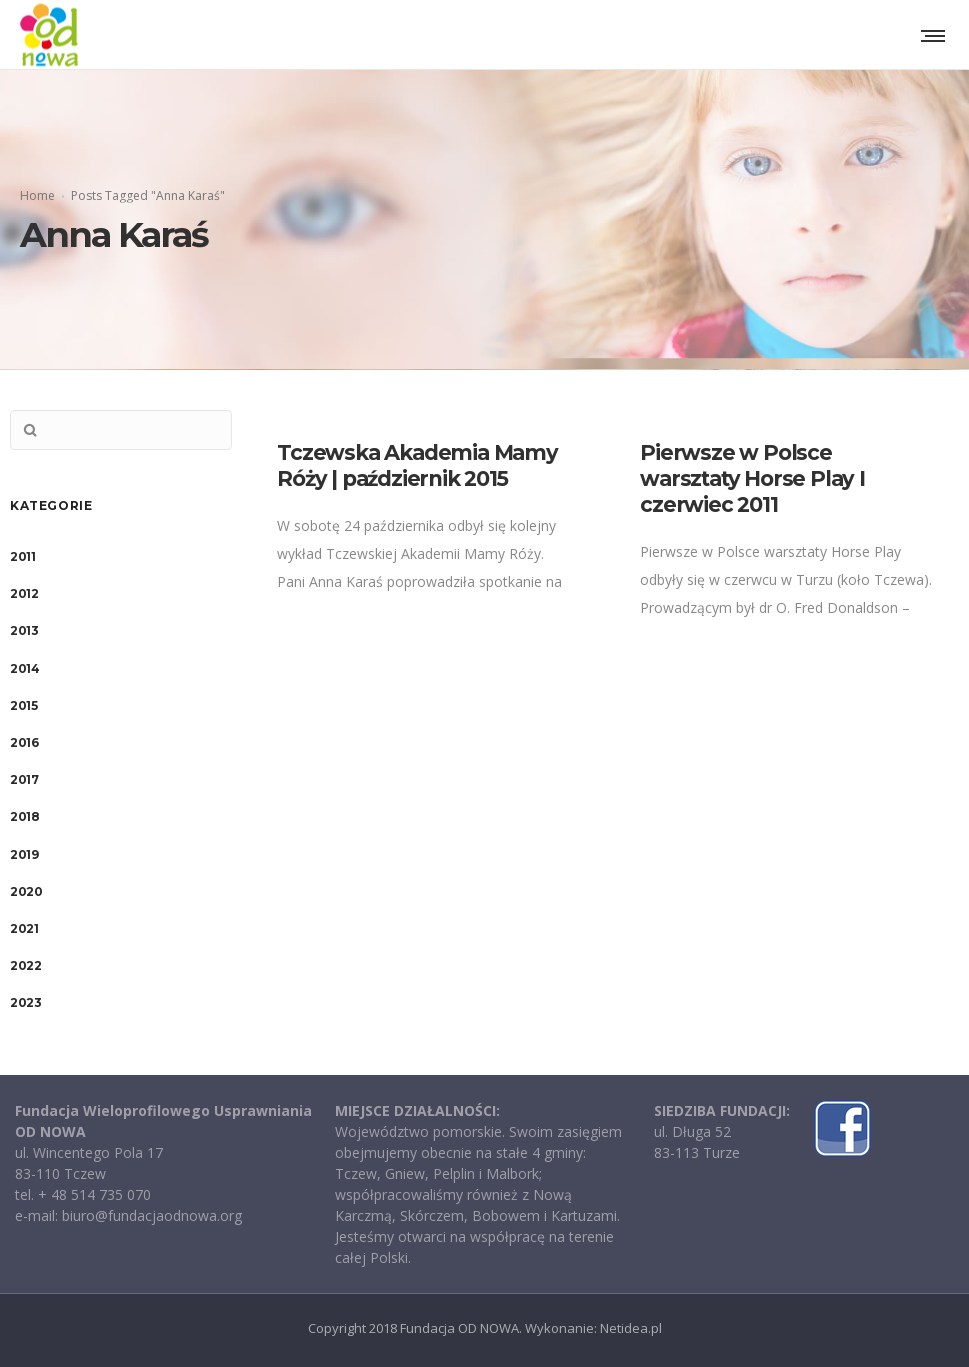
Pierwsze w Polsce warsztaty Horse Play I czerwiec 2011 (752, 478)
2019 (24, 854)
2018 (24, 816)
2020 (26, 891)
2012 (24, 593)
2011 (22, 556)
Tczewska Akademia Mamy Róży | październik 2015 (417, 465)
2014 (24, 668)
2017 (24, 779)
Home (37, 195)
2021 (24, 928)
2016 (24, 742)
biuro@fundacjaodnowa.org (152, 1215)
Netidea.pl (631, 1328)
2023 (25, 1002)
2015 (23, 705)
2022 (25, 965)
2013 (24, 630)
